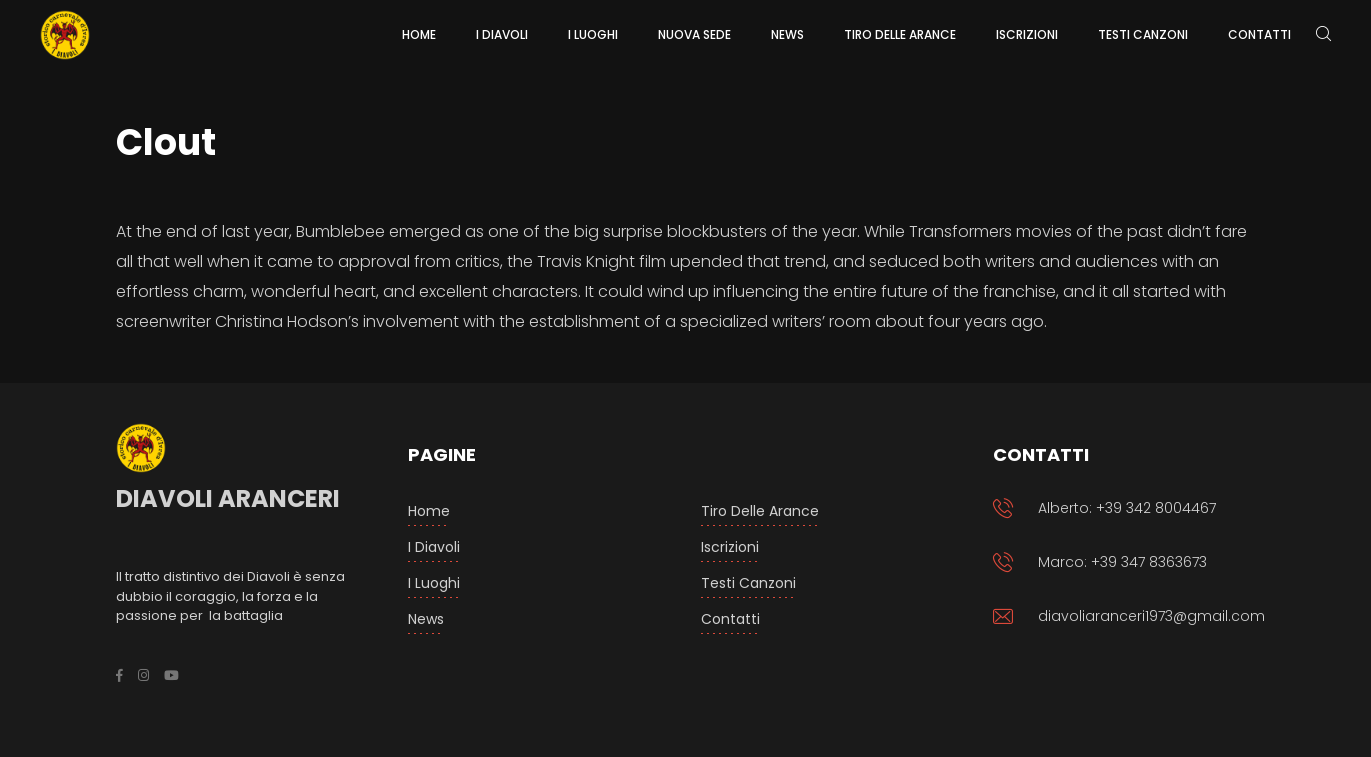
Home (429, 511)
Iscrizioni (730, 547)
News (426, 619)
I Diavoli (434, 547)
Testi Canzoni (748, 583)
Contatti (730, 619)
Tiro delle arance (760, 511)
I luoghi (434, 583)
